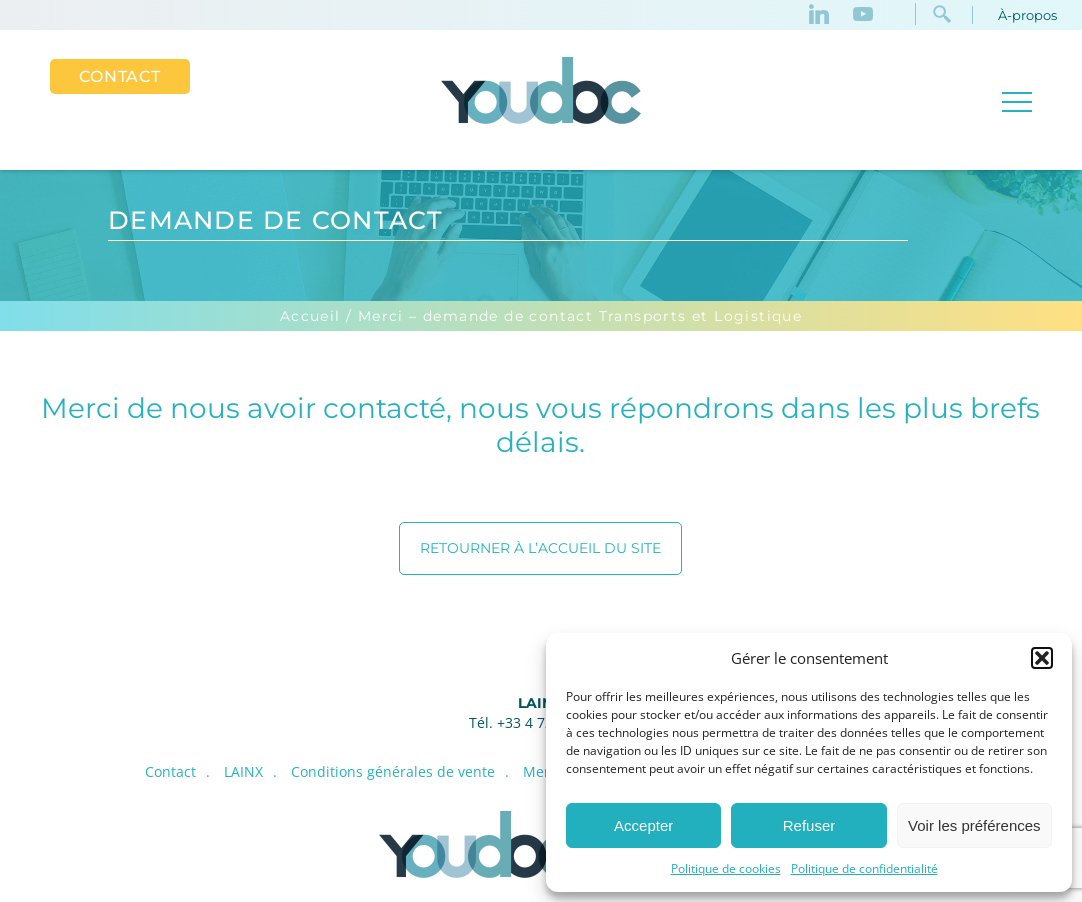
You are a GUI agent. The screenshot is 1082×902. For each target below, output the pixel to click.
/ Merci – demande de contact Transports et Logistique (574, 316)
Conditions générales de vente (393, 771)
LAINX (540, 703)
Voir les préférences (974, 825)
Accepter (643, 825)
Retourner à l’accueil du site (540, 548)
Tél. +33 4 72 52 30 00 (541, 722)
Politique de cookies (726, 868)
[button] (1042, 658)
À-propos (1027, 15)
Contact (120, 76)
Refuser (809, 825)
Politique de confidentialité (864, 868)
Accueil (310, 316)
